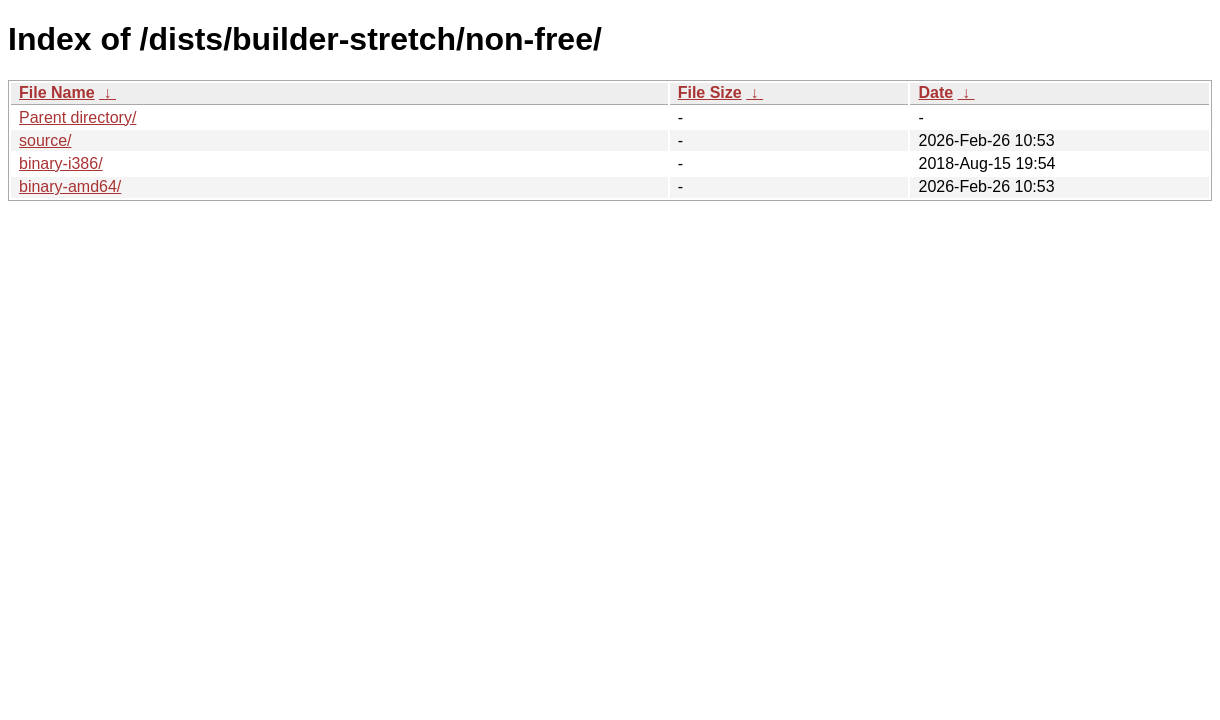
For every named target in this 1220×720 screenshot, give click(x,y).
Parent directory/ (77, 117)
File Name (57, 92)
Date (935, 92)
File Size (710, 92)
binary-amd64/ (70, 186)
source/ (45, 140)
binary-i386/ (61, 163)
